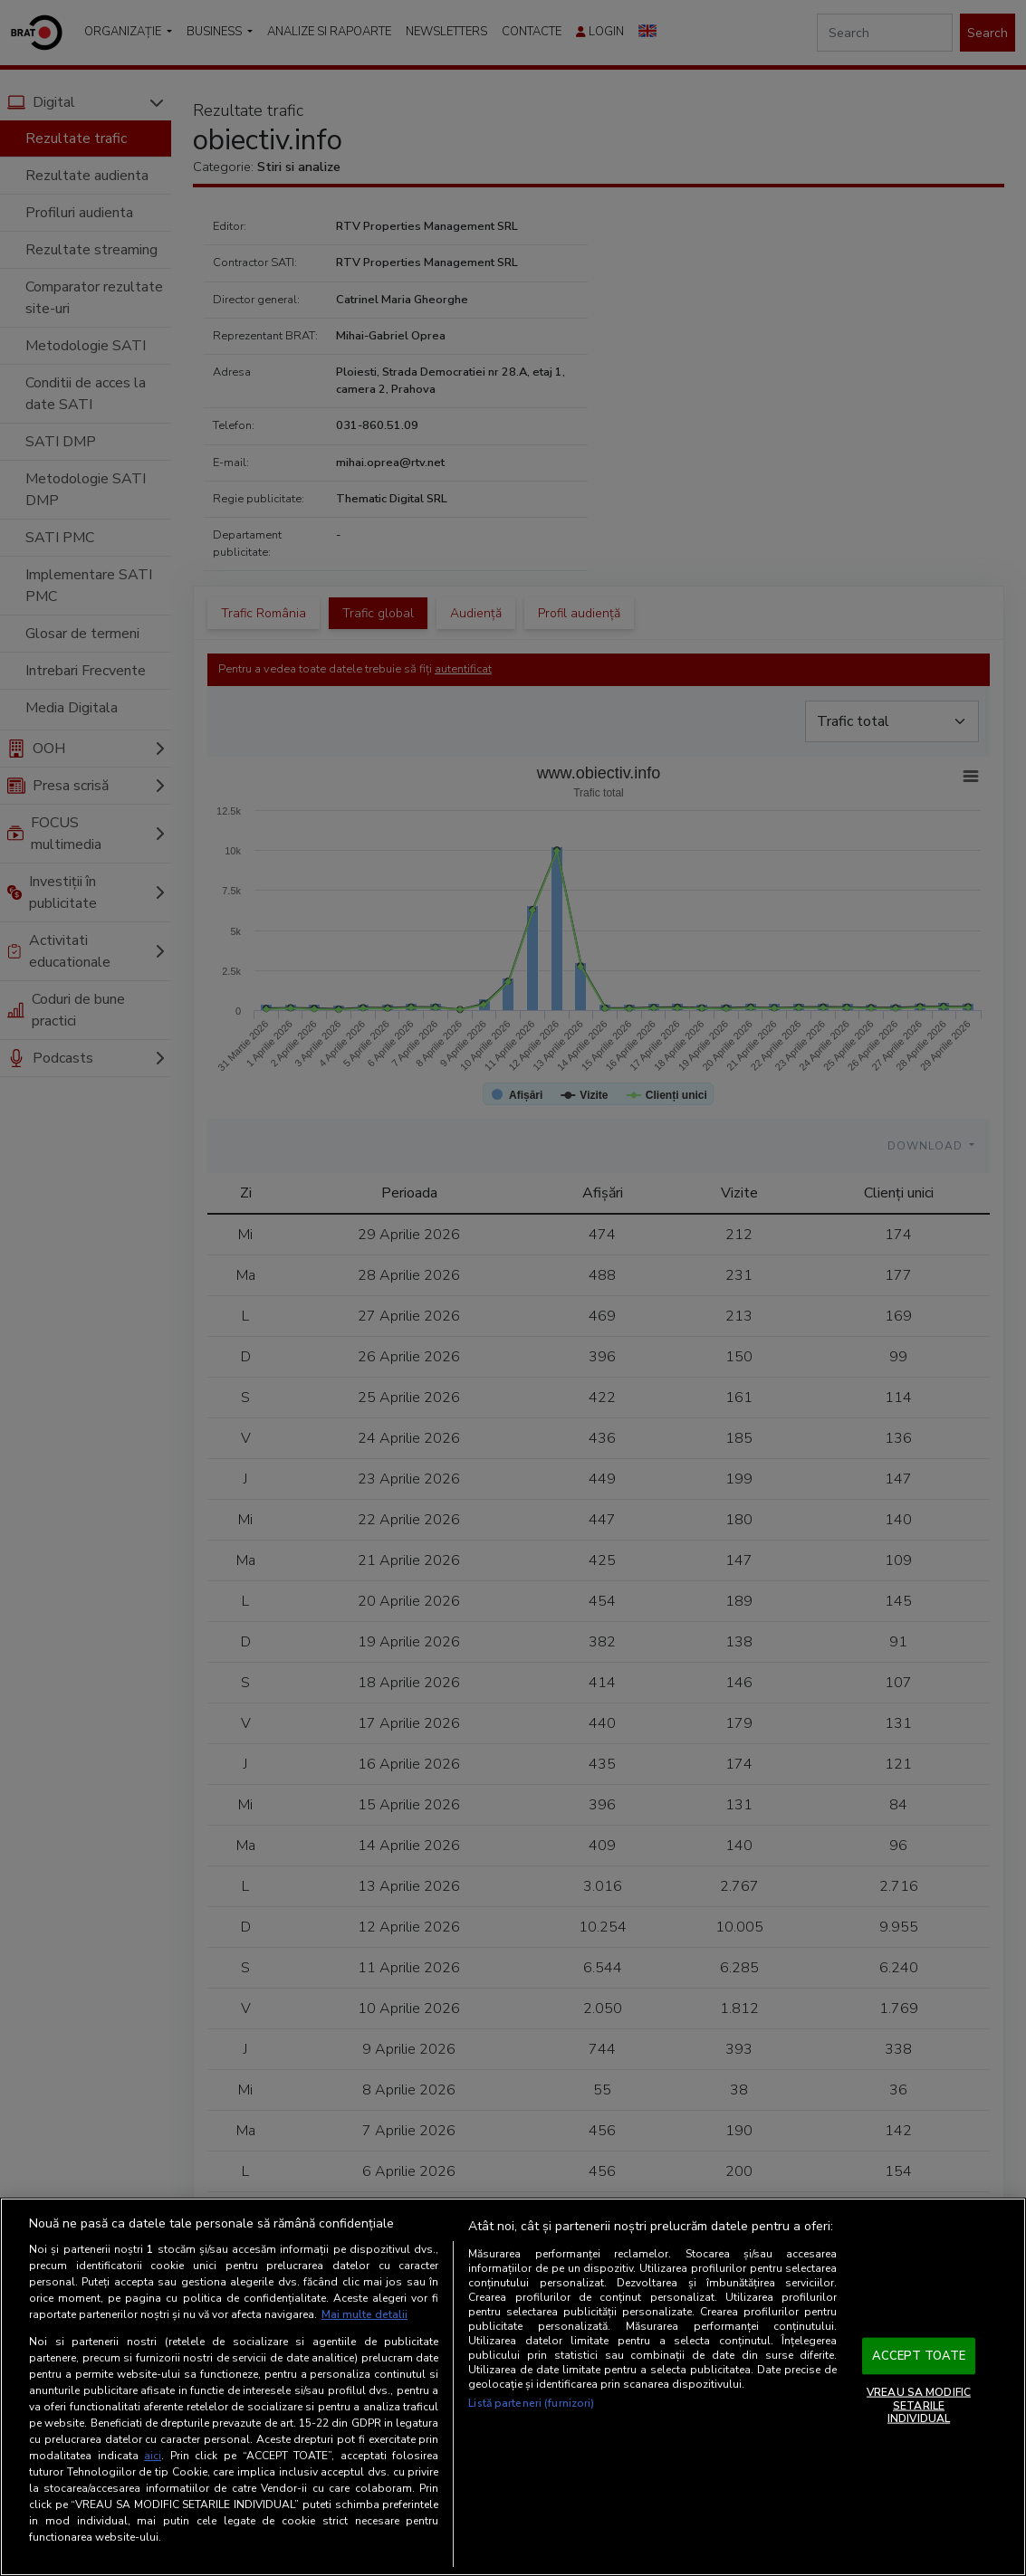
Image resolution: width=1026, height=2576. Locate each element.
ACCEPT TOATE (919, 2355)
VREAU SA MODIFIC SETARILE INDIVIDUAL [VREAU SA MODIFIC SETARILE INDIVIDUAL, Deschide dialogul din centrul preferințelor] (919, 2405)
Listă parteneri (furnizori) (531, 2403)
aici (152, 2455)
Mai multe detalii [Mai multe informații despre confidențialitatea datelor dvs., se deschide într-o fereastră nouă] (364, 2314)
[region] (513, 2387)
